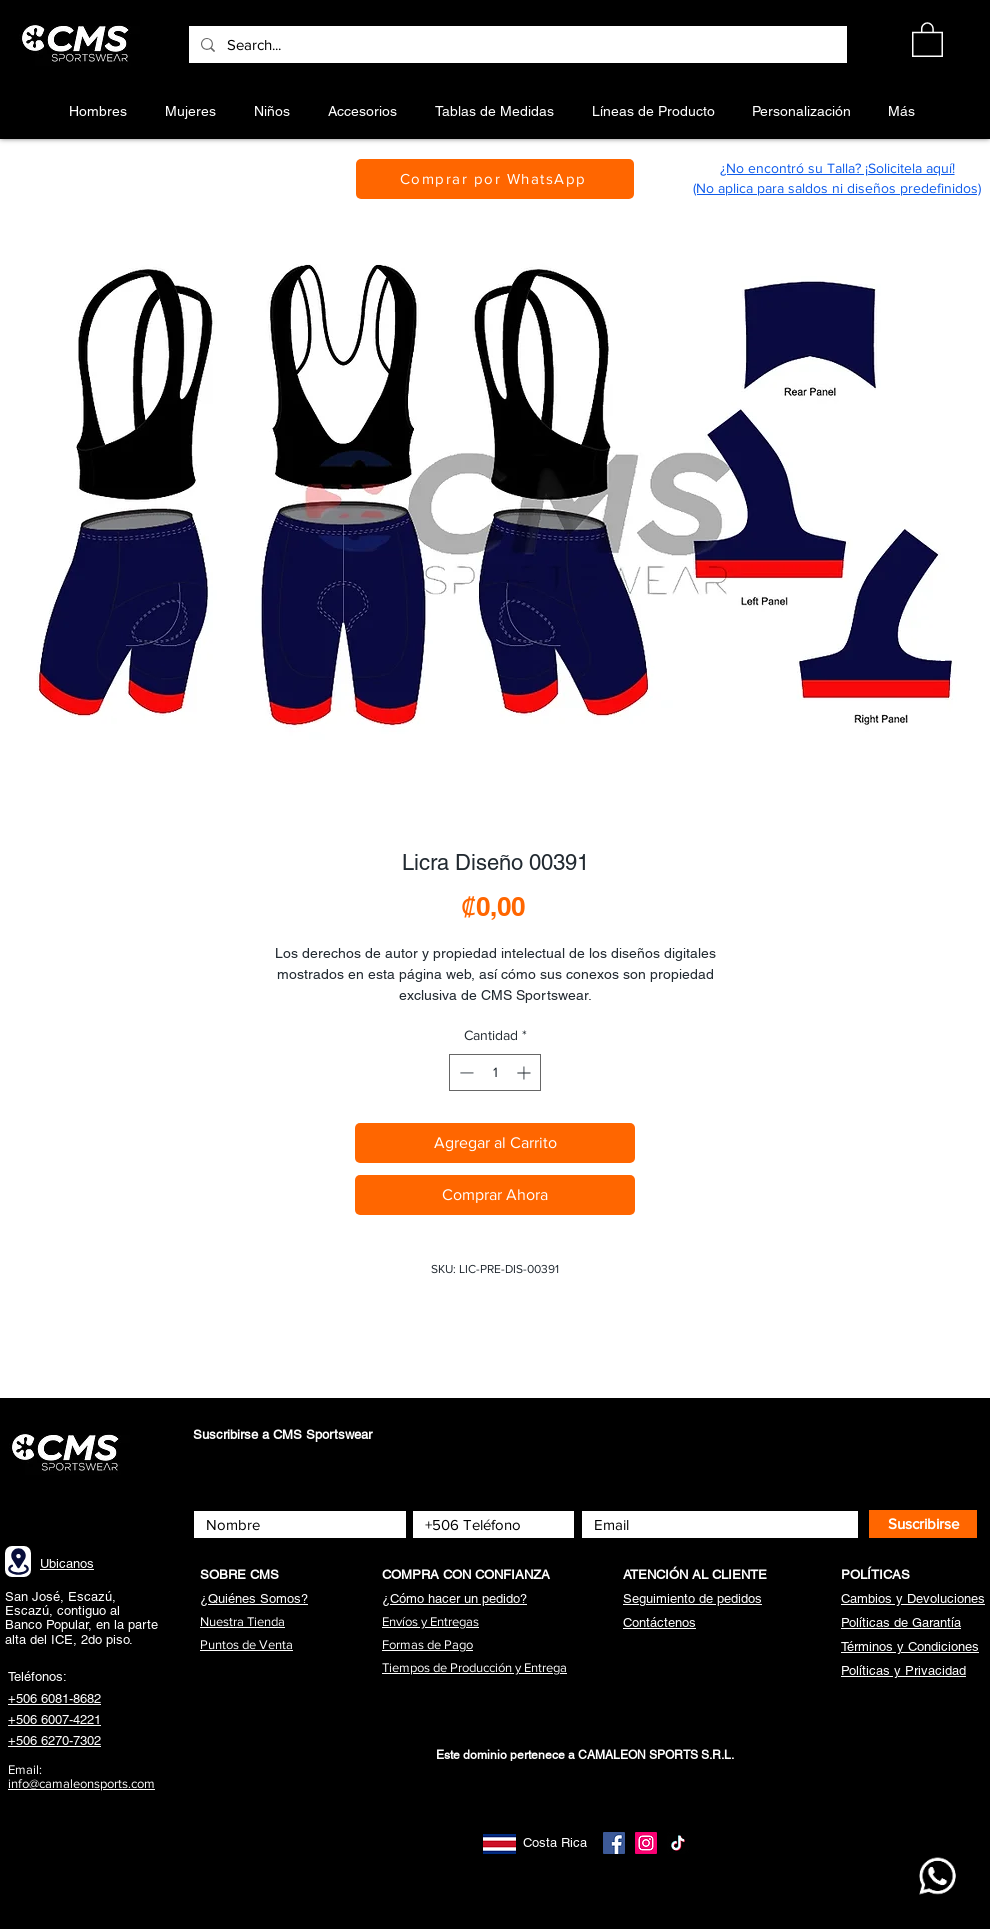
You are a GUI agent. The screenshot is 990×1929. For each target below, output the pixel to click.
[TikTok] (678, 1843)
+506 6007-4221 (54, 1719)
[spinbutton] (495, 1072)
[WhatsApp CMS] (937, 1876)
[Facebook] (614, 1843)
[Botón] (78, 44)
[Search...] (516, 44)
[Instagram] (646, 1843)
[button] (927, 38)
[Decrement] (464, 1072)
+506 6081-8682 (54, 1698)
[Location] (18, 1561)
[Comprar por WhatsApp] (495, 179)
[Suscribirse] (923, 1524)
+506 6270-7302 (54, 1740)
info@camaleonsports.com (81, 1783)
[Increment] (525, 1072)
